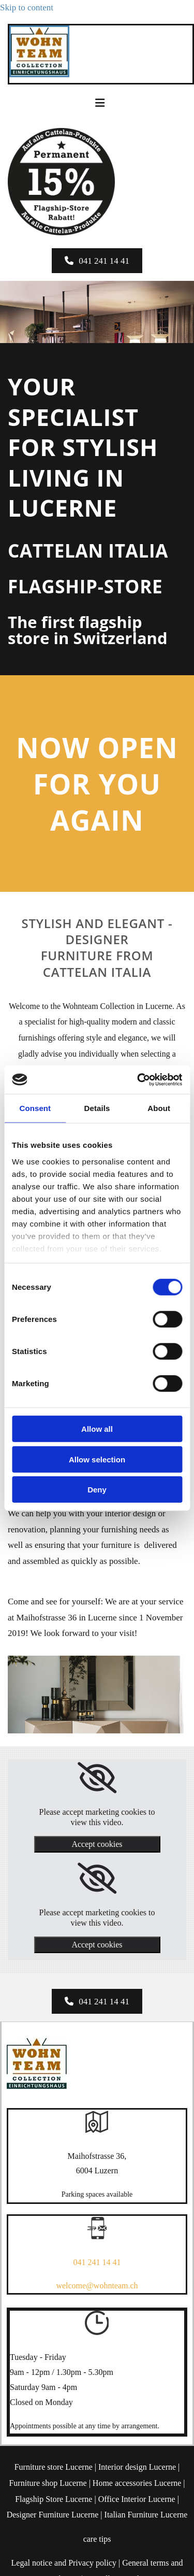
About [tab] (158, 1108)
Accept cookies (96, 1844)
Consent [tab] (35, 1108)
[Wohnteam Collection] (39, 74)
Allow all (97, 1429)
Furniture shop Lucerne (47, 2483)
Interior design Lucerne (137, 2467)
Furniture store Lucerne (53, 2467)
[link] (97, 1778)
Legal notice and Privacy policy (63, 2562)
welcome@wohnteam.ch (97, 2285)
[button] (97, 260)
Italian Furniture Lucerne (146, 2514)
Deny (97, 1489)
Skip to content (26, 7)
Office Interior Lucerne (136, 2499)
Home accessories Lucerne (137, 2483)
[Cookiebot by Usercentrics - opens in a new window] (138, 1079)
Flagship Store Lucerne (53, 2499)
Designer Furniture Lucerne (53, 2514)
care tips (97, 2539)
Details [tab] (97, 1108)
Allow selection (97, 1459)
